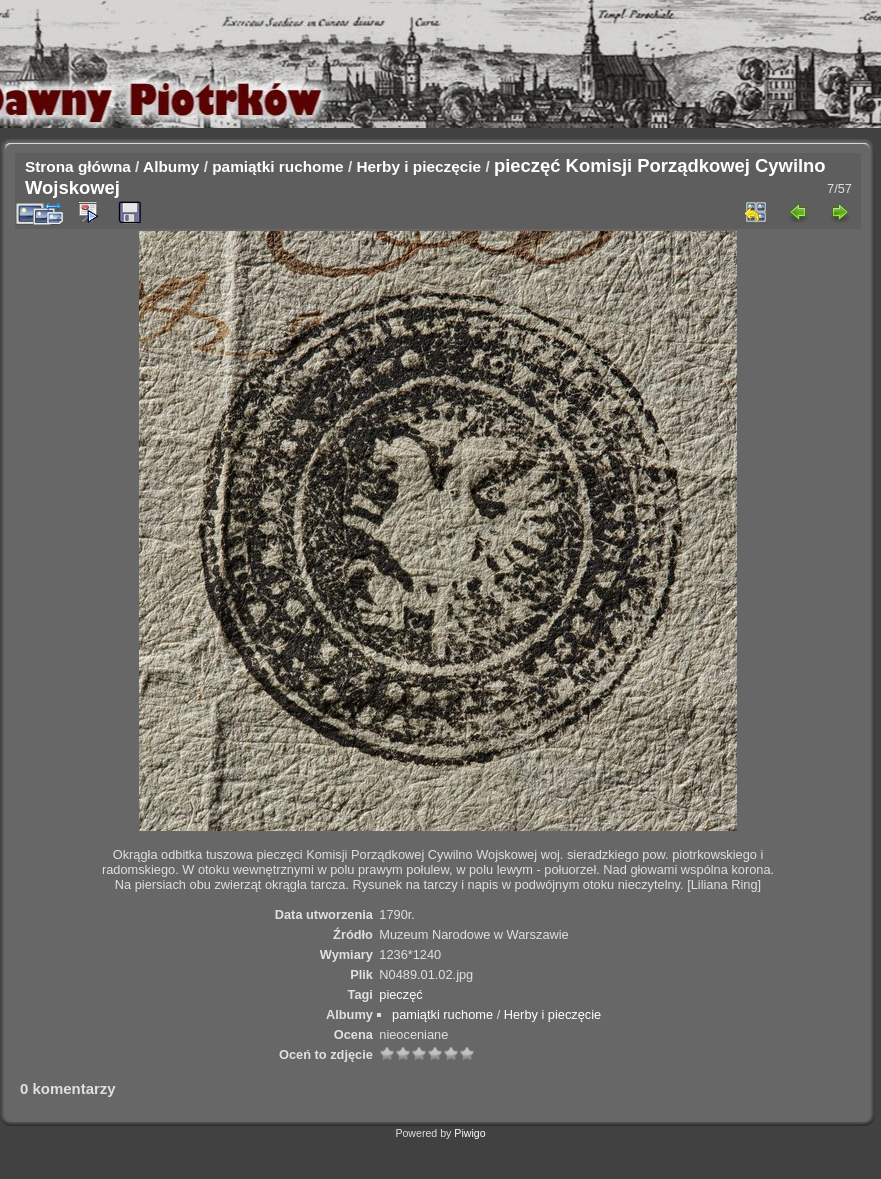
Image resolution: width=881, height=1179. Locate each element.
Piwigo (469, 1133)
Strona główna (78, 166)
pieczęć (400, 994)
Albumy (171, 166)
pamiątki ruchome (277, 166)
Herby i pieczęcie (418, 166)
